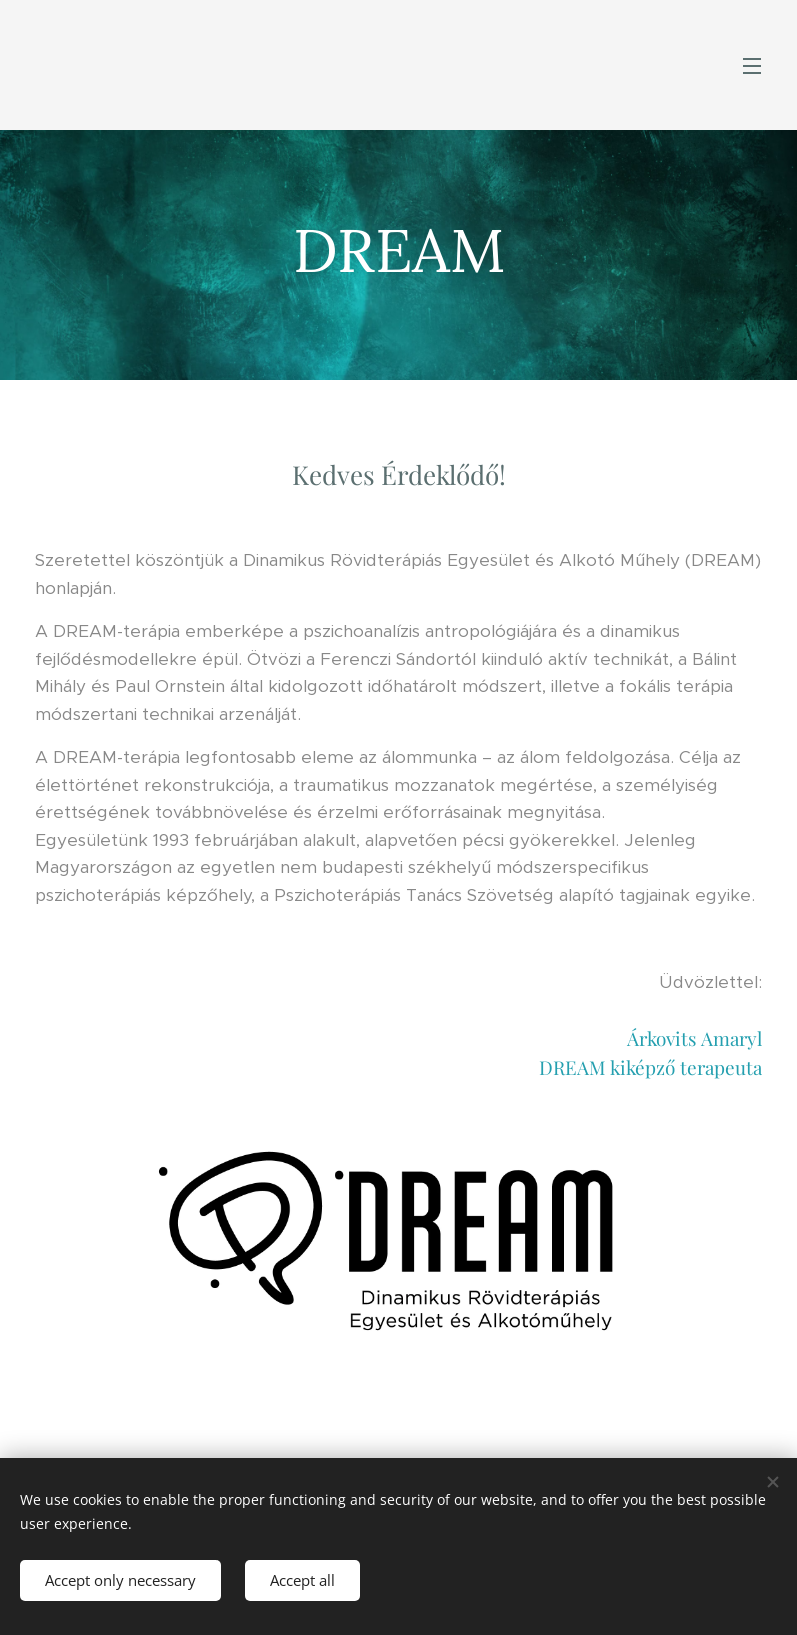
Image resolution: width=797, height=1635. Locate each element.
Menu (752, 66)
